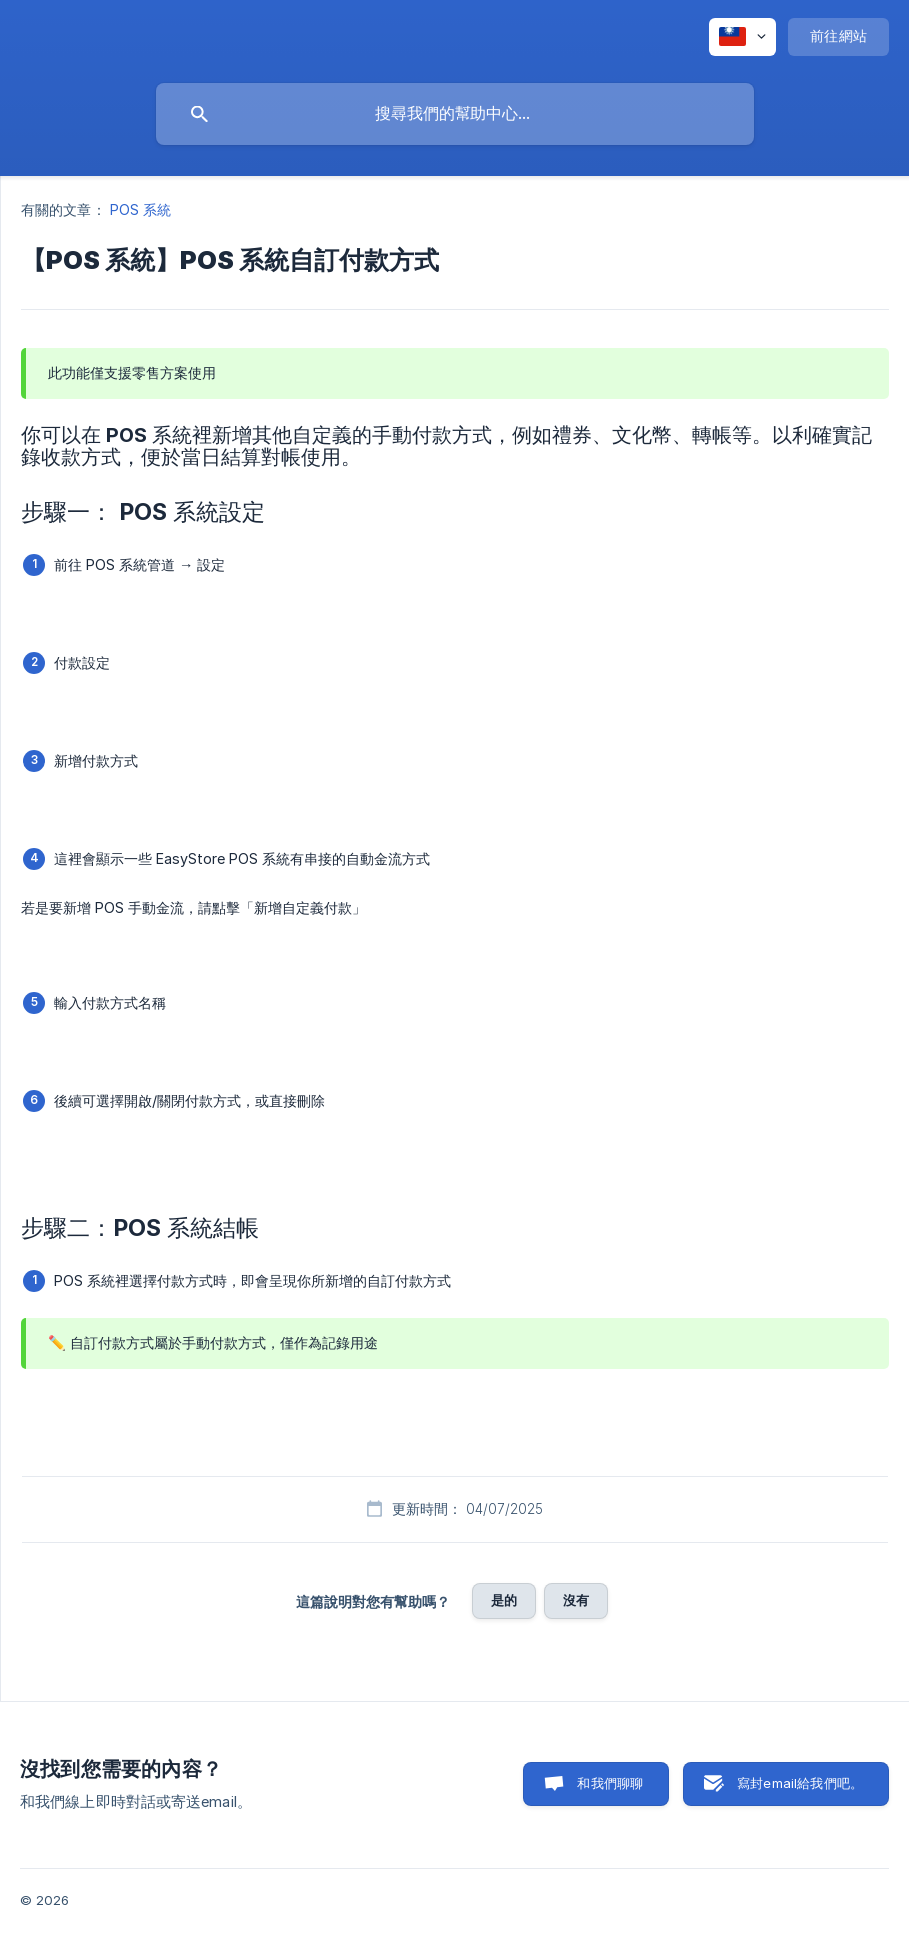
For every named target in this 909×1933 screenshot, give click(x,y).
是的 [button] (504, 1600)
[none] (742, 37)
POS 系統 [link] (141, 209)
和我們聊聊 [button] (610, 1783)
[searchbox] (455, 114)
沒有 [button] (576, 1600)
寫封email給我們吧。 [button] (800, 1783)
